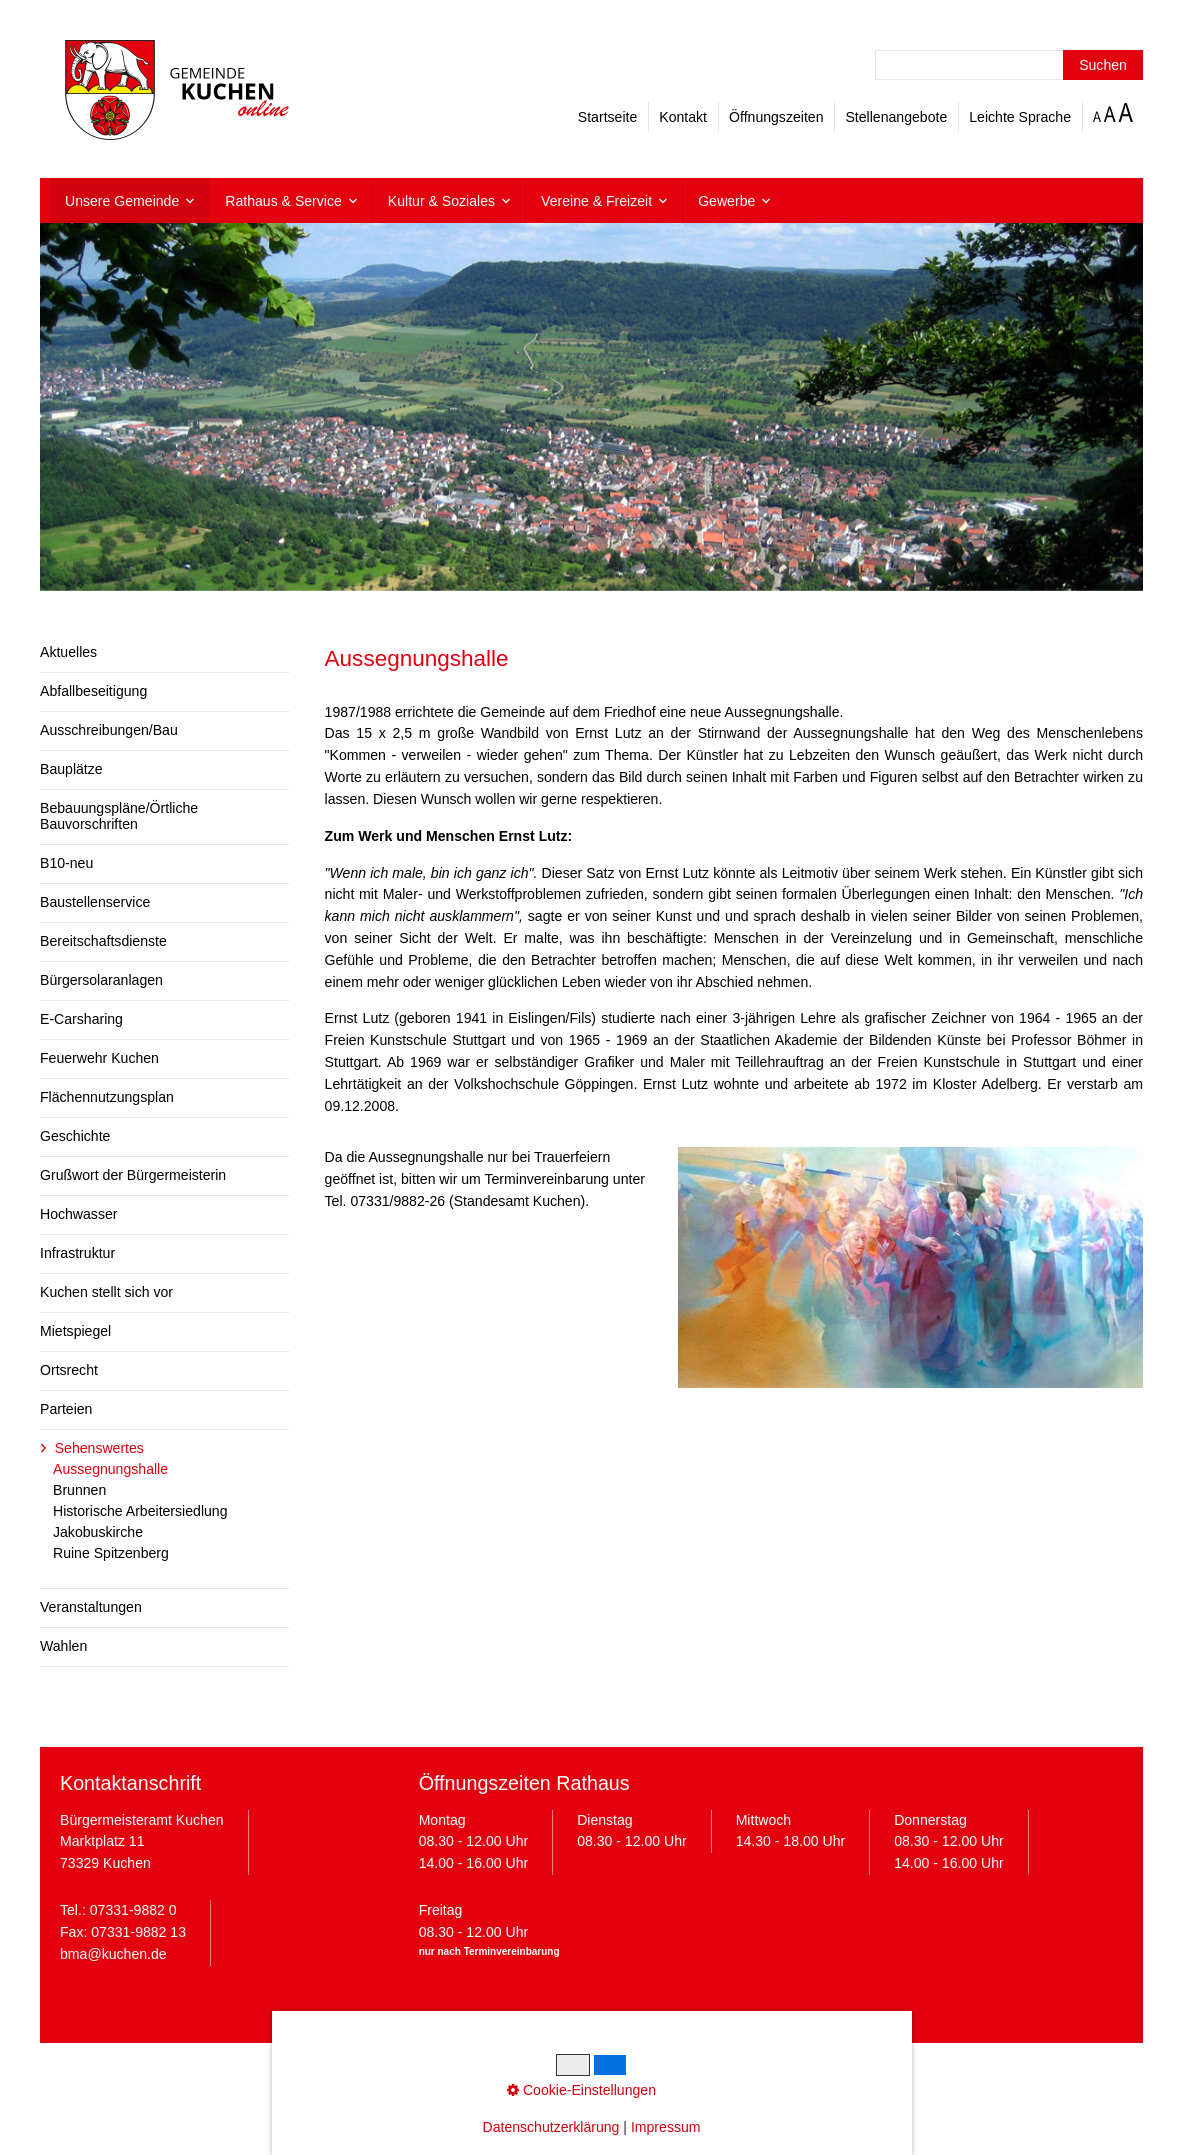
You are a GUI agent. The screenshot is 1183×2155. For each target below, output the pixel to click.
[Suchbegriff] (1009, 65)
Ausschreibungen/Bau (109, 730)
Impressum (423, 2073)
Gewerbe (726, 201)
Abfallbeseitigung (93, 691)
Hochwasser (78, 1214)
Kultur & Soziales (441, 201)
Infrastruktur (77, 1253)
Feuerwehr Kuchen (99, 1058)
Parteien (66, 1409)
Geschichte (75, 1136)
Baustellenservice (95, 902)
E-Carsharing (81, 1019)
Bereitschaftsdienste (103, 941)
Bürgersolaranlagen (101, 980)
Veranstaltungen (91, 1607)
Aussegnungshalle (110, 1469)
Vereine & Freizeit (596, 201)
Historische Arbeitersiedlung (140, 1511)
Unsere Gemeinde (122, 201)
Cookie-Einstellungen (625, 2073)
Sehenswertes (99, 1448)
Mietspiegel (75, 1331)
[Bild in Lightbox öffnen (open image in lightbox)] (910, 1267)
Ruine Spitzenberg (111, 1553)
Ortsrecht (69, 1370)
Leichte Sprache (1020, 117)
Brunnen (79, 1490)
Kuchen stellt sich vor (106, 1292)
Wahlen (63, 1646)
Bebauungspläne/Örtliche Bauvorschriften (119, 816)
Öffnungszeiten (776, 117)
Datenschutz (508, 2073)
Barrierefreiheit (749, 2073)
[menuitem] (129, 200)
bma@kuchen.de (113, 1954)
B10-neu (66, 863)
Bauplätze (71, 769)
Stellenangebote (896, 117)
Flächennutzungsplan (107, 1097)
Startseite (607, 117)
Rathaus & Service (283, 201)
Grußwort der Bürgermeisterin (133, 1175)
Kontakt (683, 117)
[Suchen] (1103, 65)
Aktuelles (68, 652)
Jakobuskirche (98, 1532)
